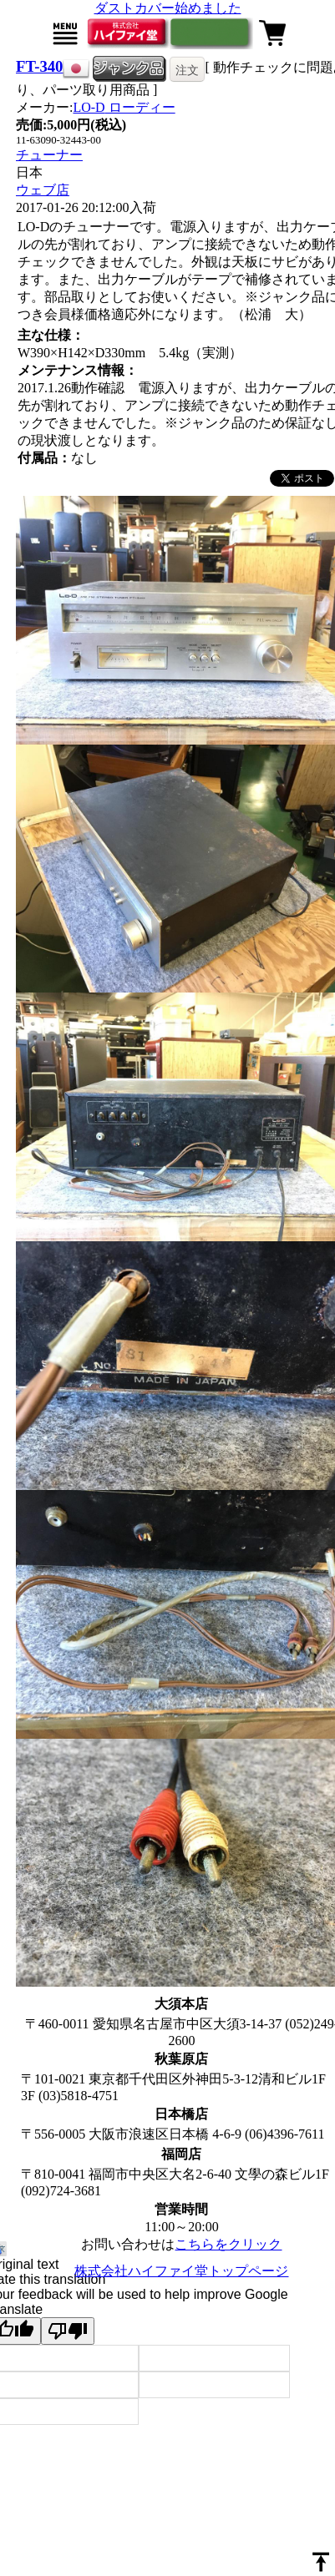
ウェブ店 (42, 190)
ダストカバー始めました (167, 8)
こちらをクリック (228, 2244)
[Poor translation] (67, 2331)
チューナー (49, 155)
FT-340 (39, 66)
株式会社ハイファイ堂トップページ (181, 2271)
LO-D (124, 107)
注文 (187, 70)
